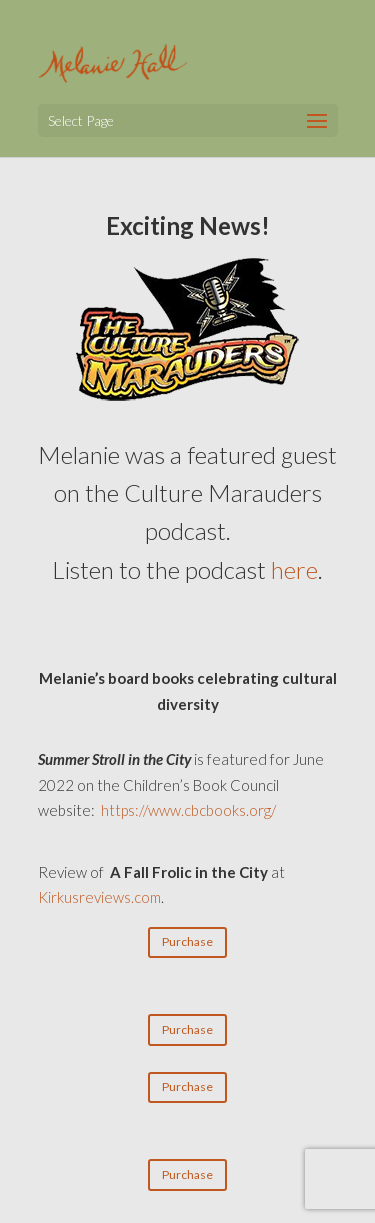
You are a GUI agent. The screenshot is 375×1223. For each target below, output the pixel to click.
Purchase (187, 941)
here (294, 569)
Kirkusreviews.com (99, 897)
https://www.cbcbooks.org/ (188, 810)
